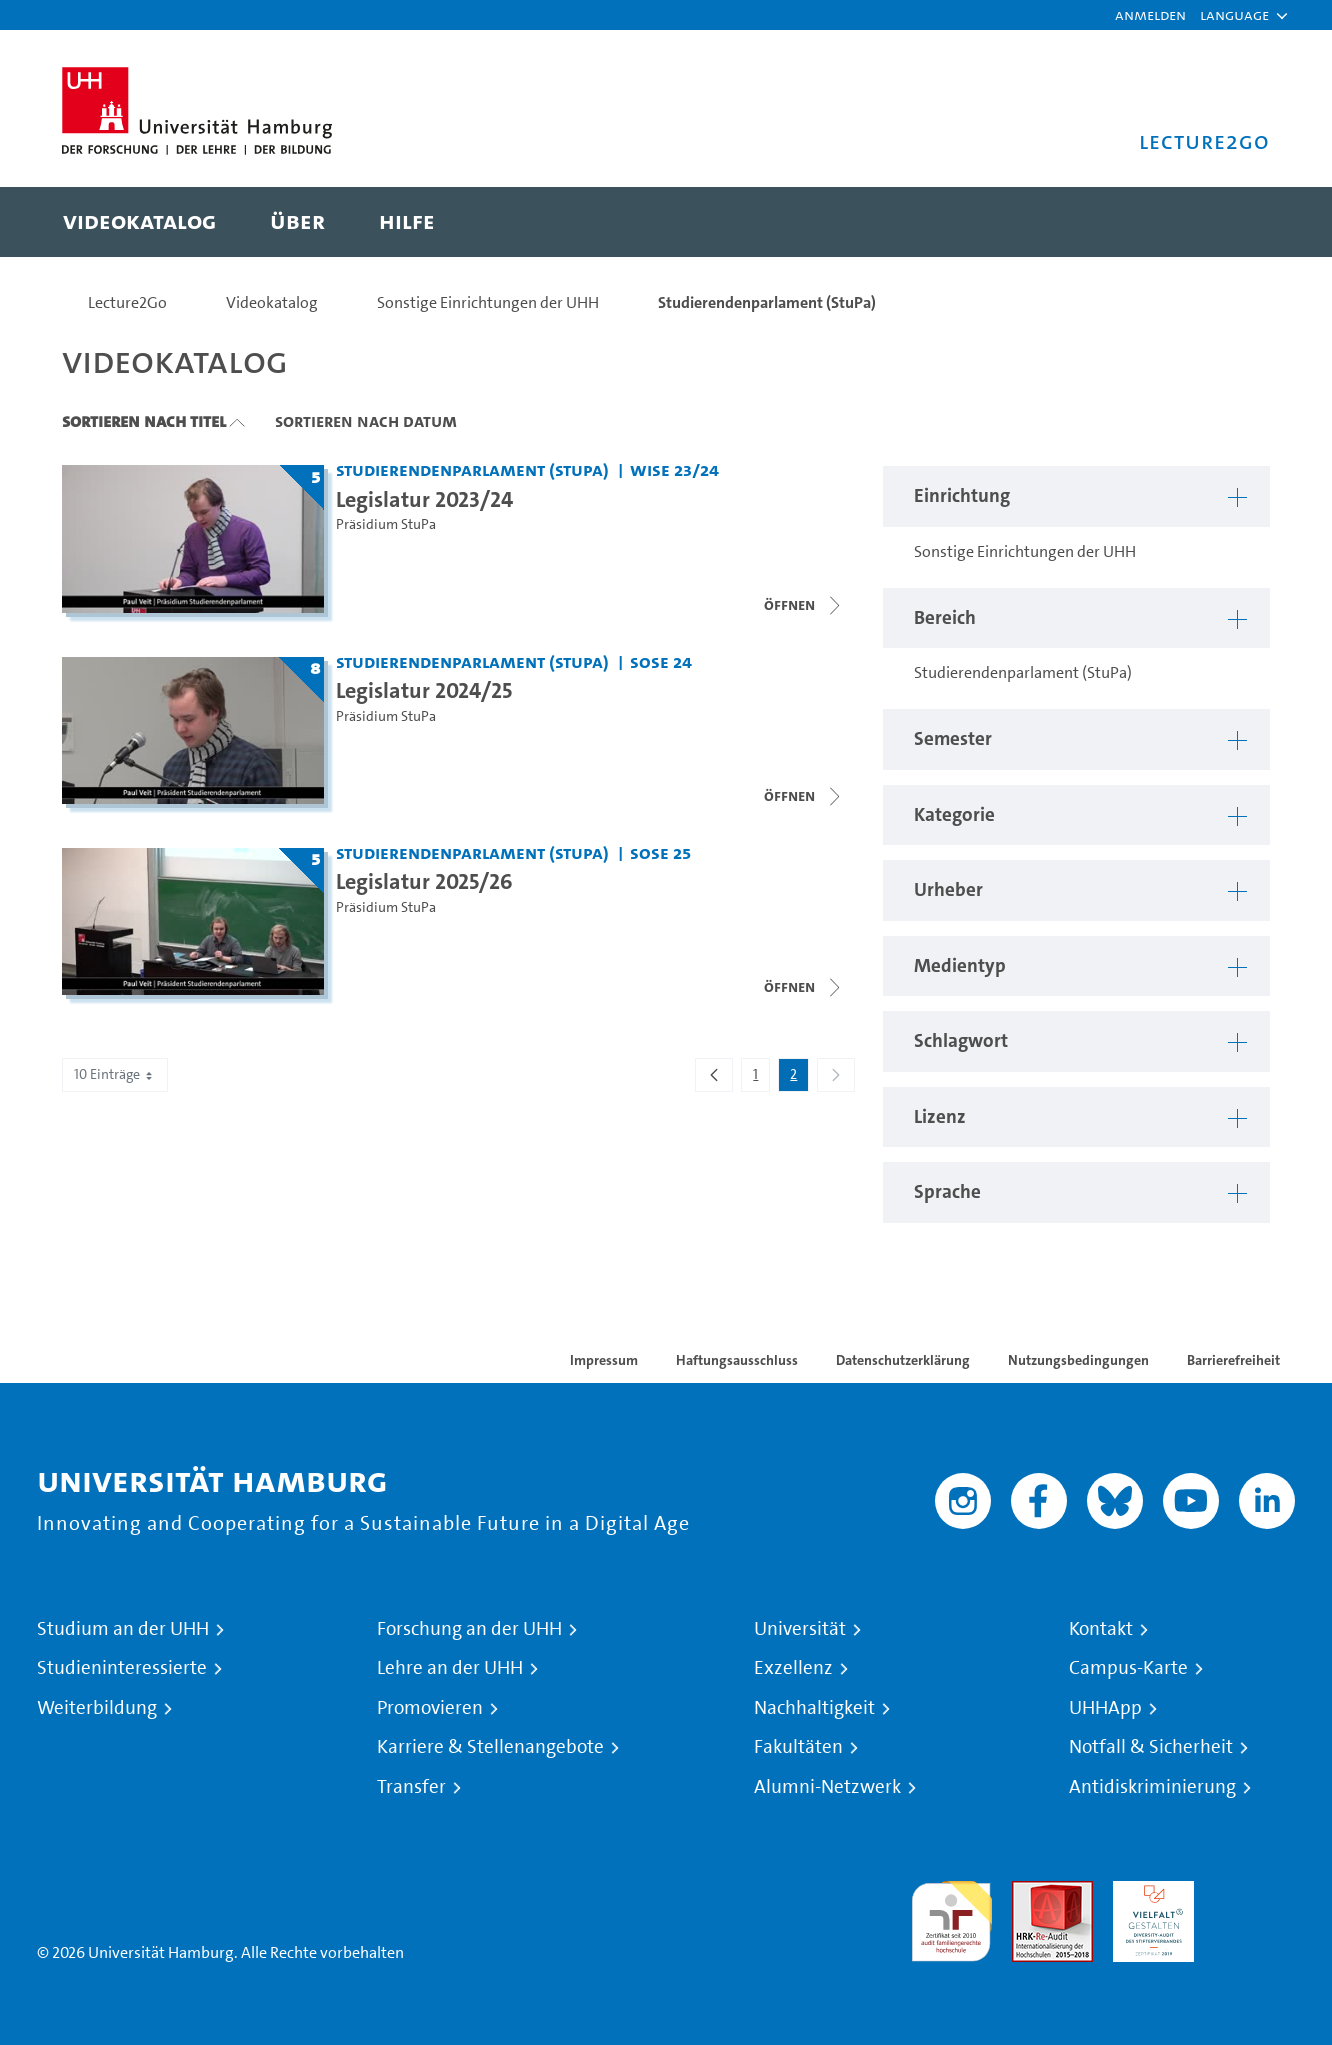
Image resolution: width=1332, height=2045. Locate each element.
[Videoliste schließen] (804, 605)
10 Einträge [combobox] (115, 1074)
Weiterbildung (97, 1708)
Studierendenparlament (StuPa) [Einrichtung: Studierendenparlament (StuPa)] (472, 469)
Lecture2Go (127, 302)
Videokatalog (272, 302)
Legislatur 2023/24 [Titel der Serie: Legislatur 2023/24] (424, 499)
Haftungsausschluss (737, 1360)
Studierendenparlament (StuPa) (767, 302)
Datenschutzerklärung (903, 1360)
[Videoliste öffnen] (804, 796)
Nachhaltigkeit (814, 1708)
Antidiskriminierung (1152, 1787)
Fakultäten (798, 1747)
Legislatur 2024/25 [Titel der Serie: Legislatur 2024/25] (424, 690)
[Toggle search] (1235, 222)
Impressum (604, 1360)
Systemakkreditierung (1254, 1892)
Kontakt (1101, 1629)
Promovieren (430, 1708)
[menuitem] (139, 222)
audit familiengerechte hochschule (951, 1916)
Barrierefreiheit (1233, 1360)
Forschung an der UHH (469, 1629)
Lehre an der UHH (450, 1668)
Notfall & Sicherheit (1151, 1747)
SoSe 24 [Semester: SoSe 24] (661, 661)
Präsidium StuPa (386, 524)
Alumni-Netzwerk (827, 1787)
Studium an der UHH (123, 1629)
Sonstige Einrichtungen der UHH (488, 302)
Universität (800, 1629)
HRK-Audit (1148, 1892)
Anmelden (1150, 14)
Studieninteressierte (122, 1668)
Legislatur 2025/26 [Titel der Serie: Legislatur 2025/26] (424, 881)
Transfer (411, 1787)
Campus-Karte (1128, 1668)
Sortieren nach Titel (144, 421)
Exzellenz (793, 1668)
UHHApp (1105, 1708)
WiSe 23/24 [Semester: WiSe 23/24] (674, 469)
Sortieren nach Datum (366, 421)
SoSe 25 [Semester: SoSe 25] (660, 852)
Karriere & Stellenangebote (490, 1747)
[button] (1234, 15)
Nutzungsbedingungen (1078, 1360)
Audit (1031, 1892)
